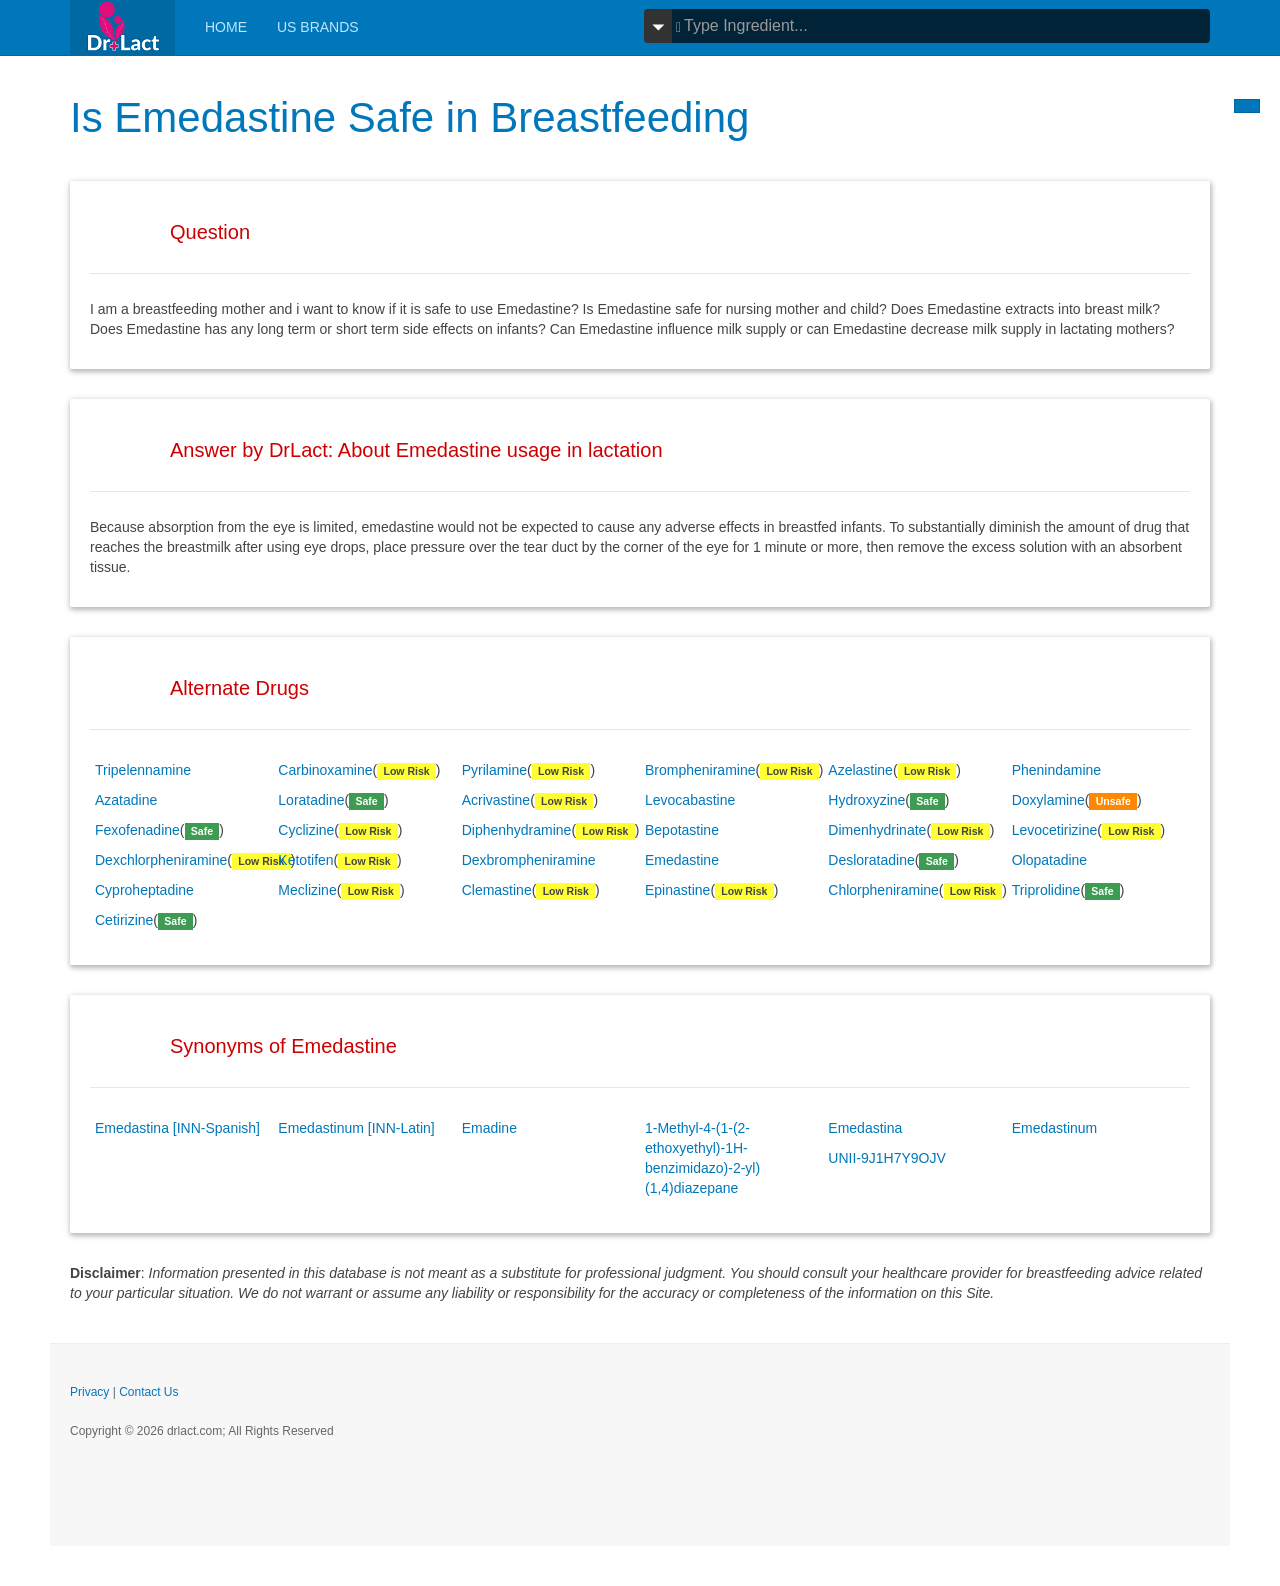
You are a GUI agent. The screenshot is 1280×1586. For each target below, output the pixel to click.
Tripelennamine (143, 770)
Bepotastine (682, 830)
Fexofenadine (137, 830)
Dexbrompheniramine (529, 860)
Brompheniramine (700, 770)
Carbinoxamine (325, 770)
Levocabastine (690, 800)
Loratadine (311, 800)
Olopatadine (1050, 860)
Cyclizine (306, 830)
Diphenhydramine (517, 830)
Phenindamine (1057, 770)
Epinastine (677, 890)
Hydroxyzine (866, 800)
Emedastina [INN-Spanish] (177, 1128)
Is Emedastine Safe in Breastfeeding (409, 117)
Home (226, 27)
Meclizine (307, 890)
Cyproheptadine (144, 890)
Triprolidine (1046, 890)
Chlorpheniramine (883, 890)
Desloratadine (871, 860)
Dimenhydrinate (877, 830)
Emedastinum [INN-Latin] (356, 1128)
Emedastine (682, 860)
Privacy (89, 1392)
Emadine (489, 1128)
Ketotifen (305, 860)
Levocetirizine (1055, 830)
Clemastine (497, 890)
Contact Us (148, 1392)
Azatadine (126, 800)
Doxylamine (1048, 800)
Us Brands (318, 27)
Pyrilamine (494, 770)
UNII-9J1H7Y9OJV (886, 1158)
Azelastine (860, 770)
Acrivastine (496, 800)
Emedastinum (1055, 1128)
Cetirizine (124, 920)
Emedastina (865, 1128)
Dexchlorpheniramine (161, 860)
